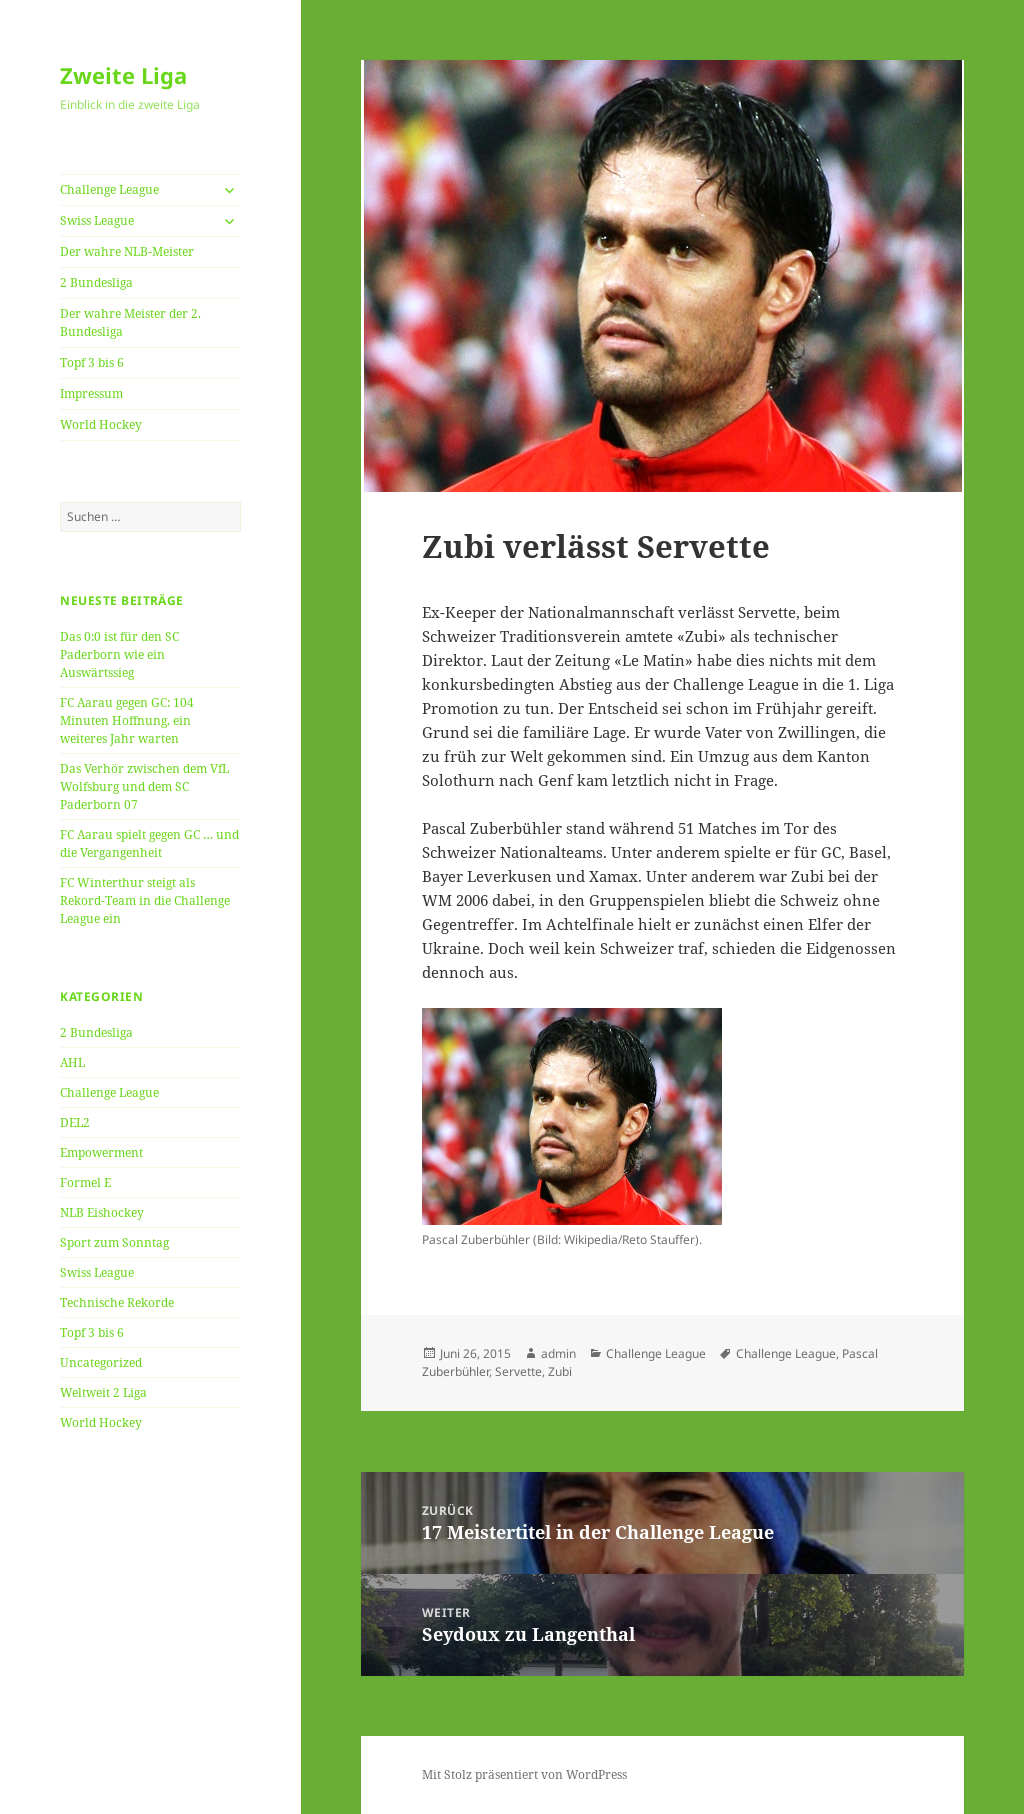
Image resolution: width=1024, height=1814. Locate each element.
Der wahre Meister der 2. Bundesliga (130, 322)
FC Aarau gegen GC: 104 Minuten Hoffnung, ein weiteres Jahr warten (127, 720)
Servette (518, 1371)
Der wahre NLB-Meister (127, 251)
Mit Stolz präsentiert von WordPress (524, 1774)
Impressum (91, 393)
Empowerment (101, 1152)
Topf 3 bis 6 (92, 362)
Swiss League (97, 220)
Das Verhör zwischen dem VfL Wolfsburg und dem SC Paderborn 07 (144, 786)
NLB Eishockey (102, 1212)
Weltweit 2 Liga (103, 1392)
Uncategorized (101, 1362)
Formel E (85, 1182)
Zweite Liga (123, 75)
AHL (72, 1062)
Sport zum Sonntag (114, 1242)
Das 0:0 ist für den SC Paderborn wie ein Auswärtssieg (119, 654)
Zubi (560, 1371)
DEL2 (75, 1122)
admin (558, 1353)
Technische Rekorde (117, 1302)
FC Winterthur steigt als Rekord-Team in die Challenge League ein (145, 900)
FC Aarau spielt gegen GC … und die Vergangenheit (149, 843)
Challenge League (109, 189)
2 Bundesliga (96, 282)
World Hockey (101, 424)
